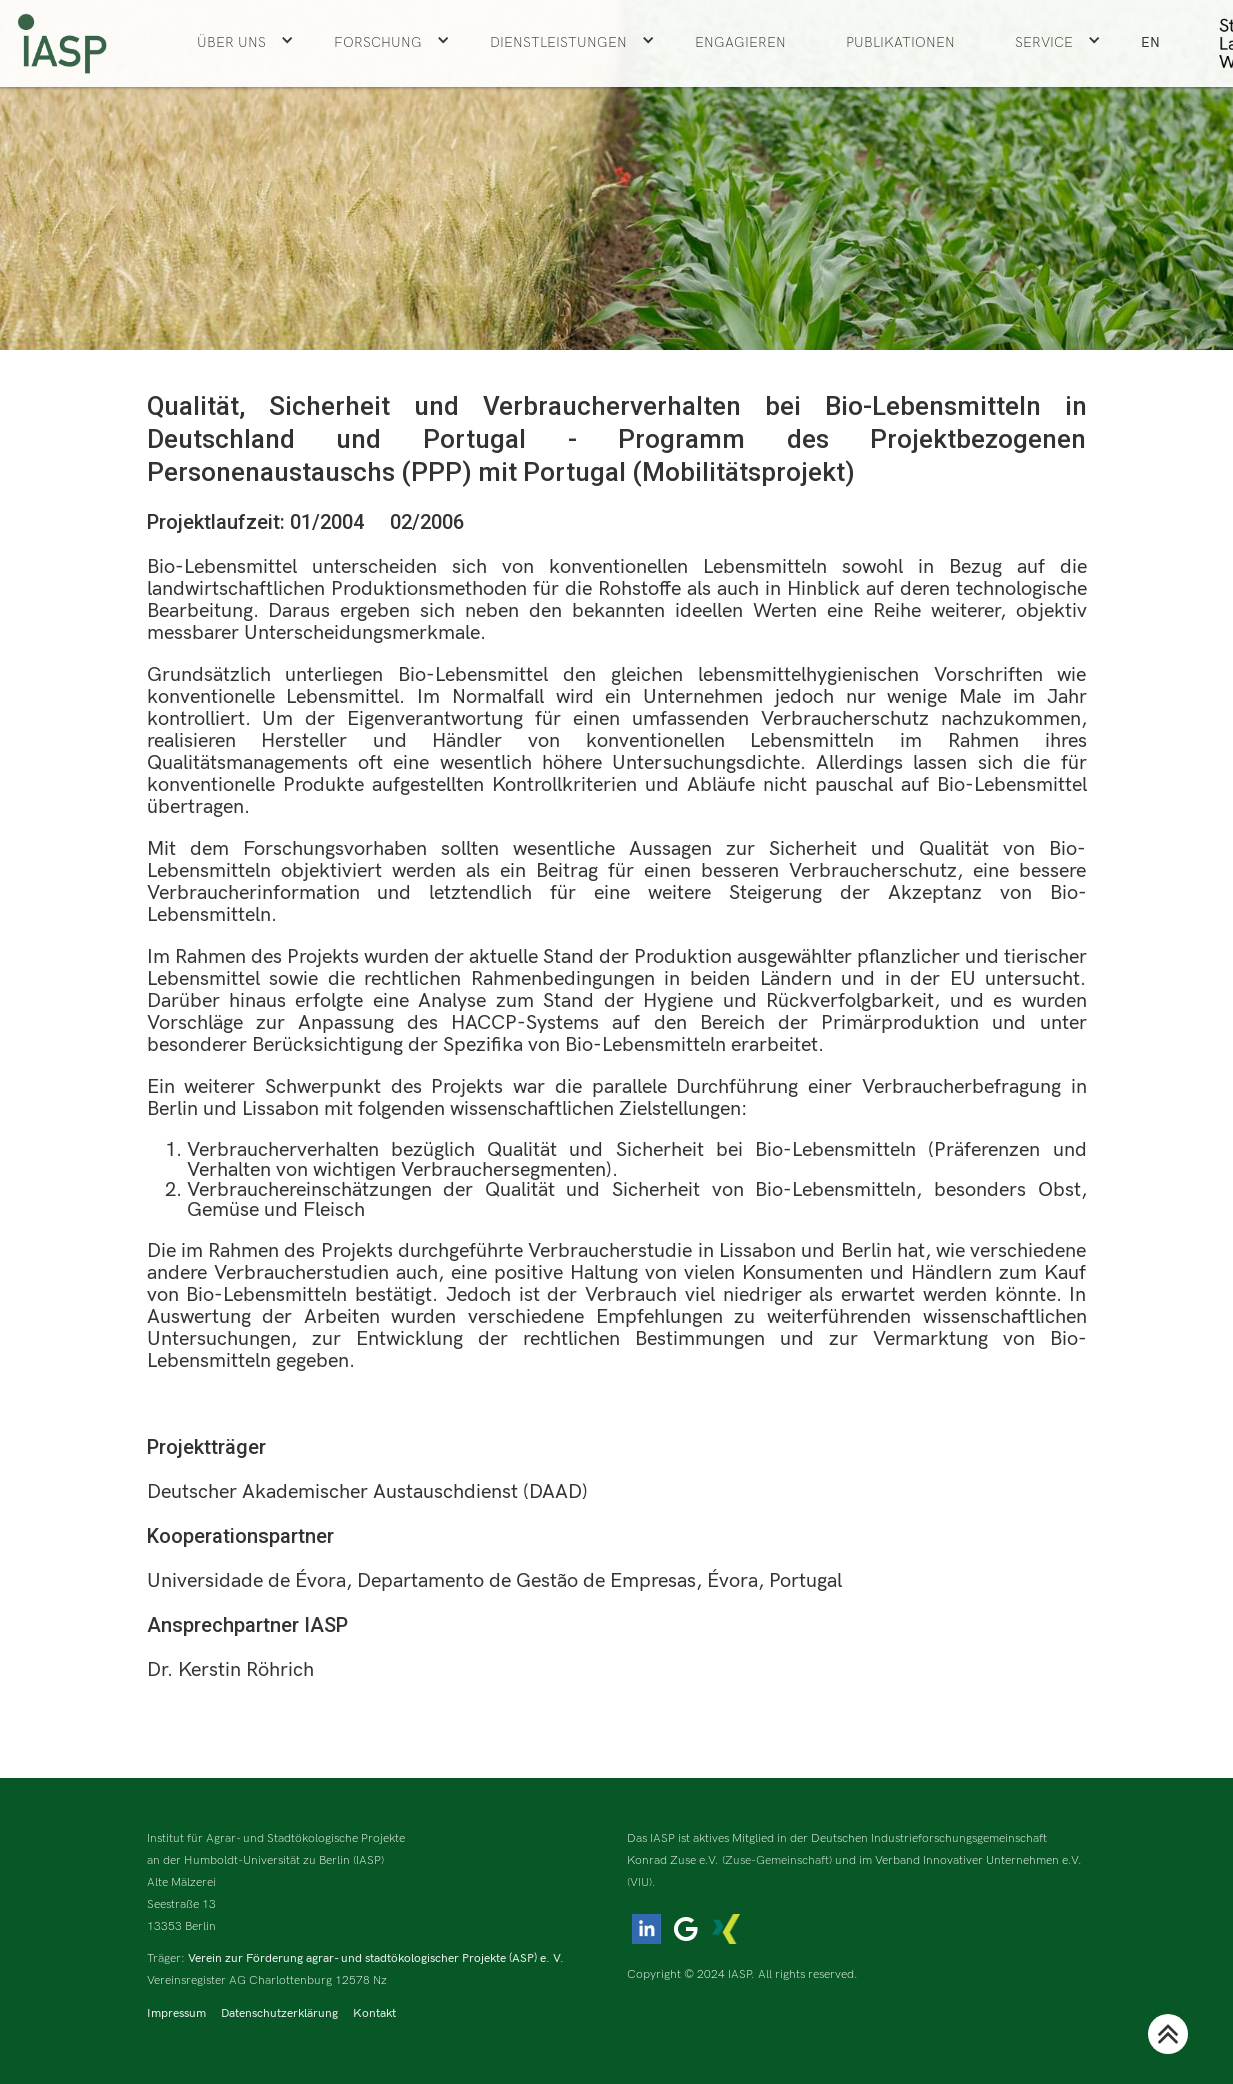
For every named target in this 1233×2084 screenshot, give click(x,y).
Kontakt (374, 2013)
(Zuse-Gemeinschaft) (777, 1860)
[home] (62, 43)
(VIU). (641, 1882)
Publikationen (900, 42)
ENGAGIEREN (740, 42)
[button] (245, 43)
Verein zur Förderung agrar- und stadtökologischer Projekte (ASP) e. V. (376, 1958)
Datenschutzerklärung (279, 2013)
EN (1150, 42)
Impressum (176, 2013)
